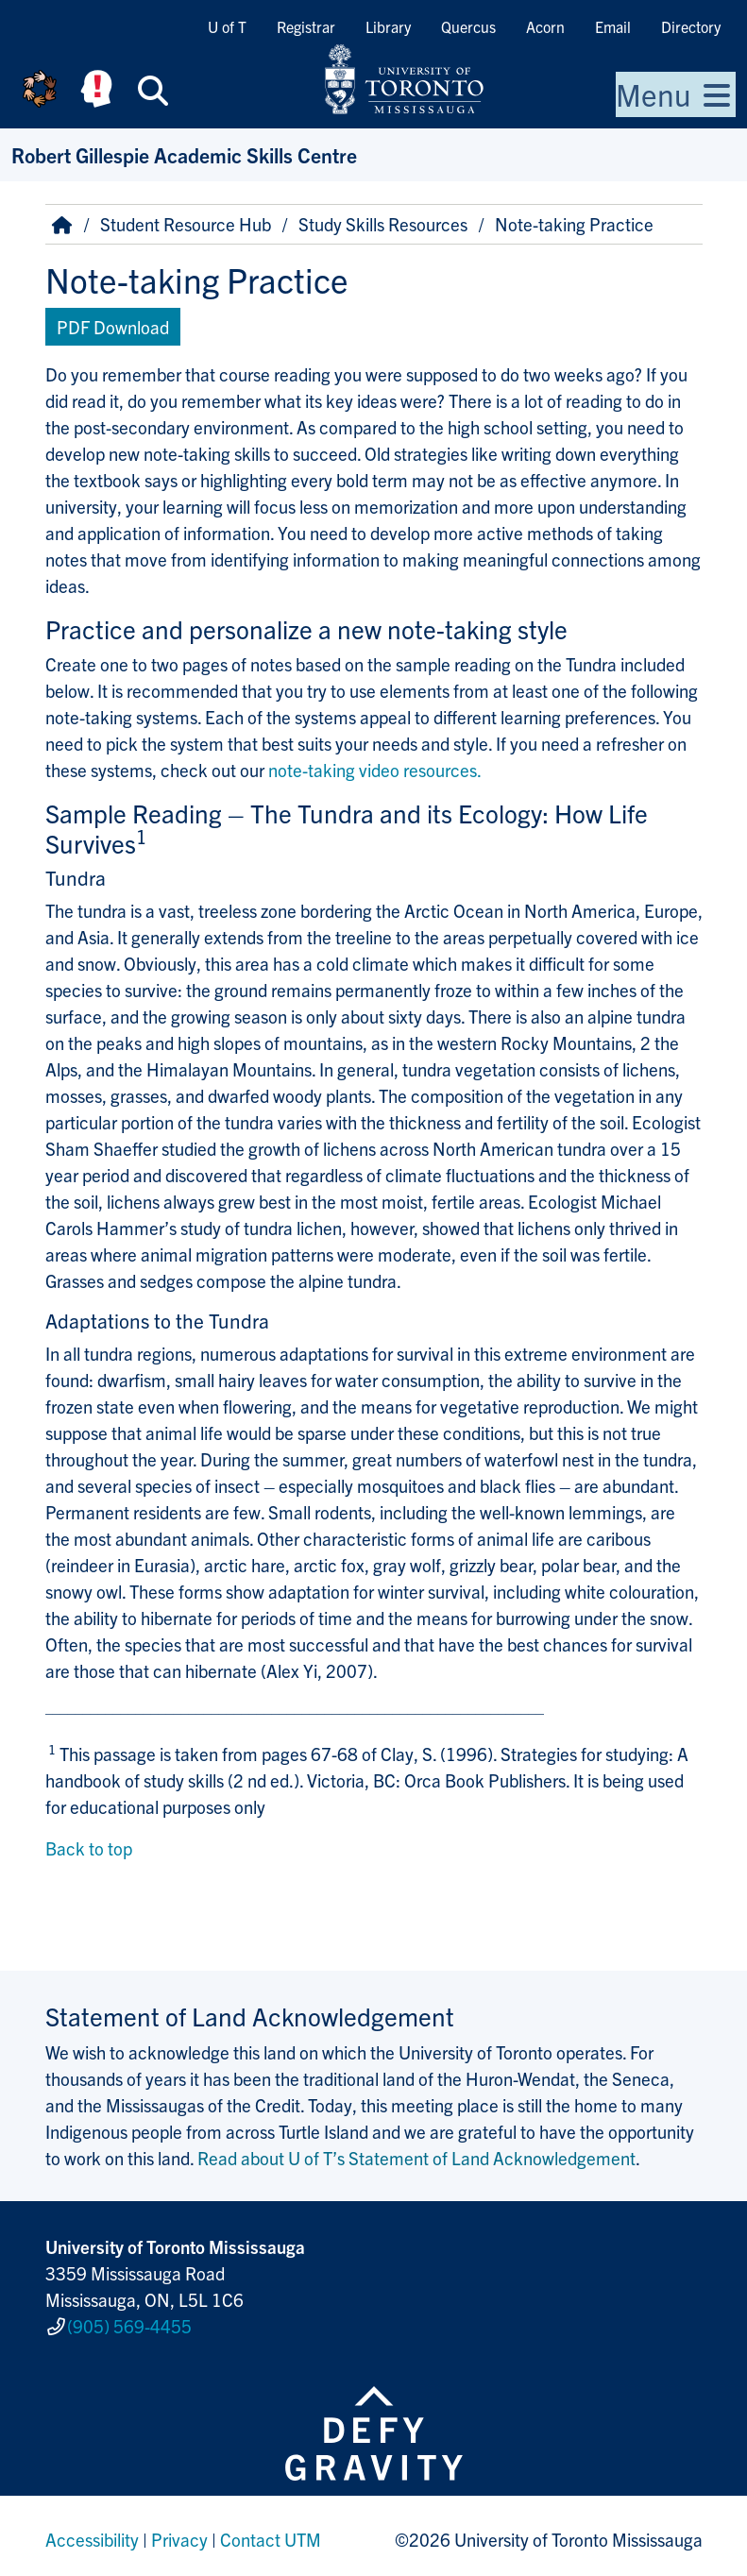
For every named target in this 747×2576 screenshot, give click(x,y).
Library (388, 26)
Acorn (545, 26)
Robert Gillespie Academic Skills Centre (184, 154)
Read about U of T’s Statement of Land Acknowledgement (416, 2157)
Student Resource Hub (185, 223)
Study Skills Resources (382, 223)
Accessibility (92, 2532)
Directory (691, 26)
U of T (227, 26)
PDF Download (113, 326)
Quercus (468, 26)
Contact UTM (270, 2532)
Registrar (306, 26)
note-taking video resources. (375, 769)
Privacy (179, 2532)
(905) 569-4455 (129, 2322)
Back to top (88, 1848)
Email (613, 26)
